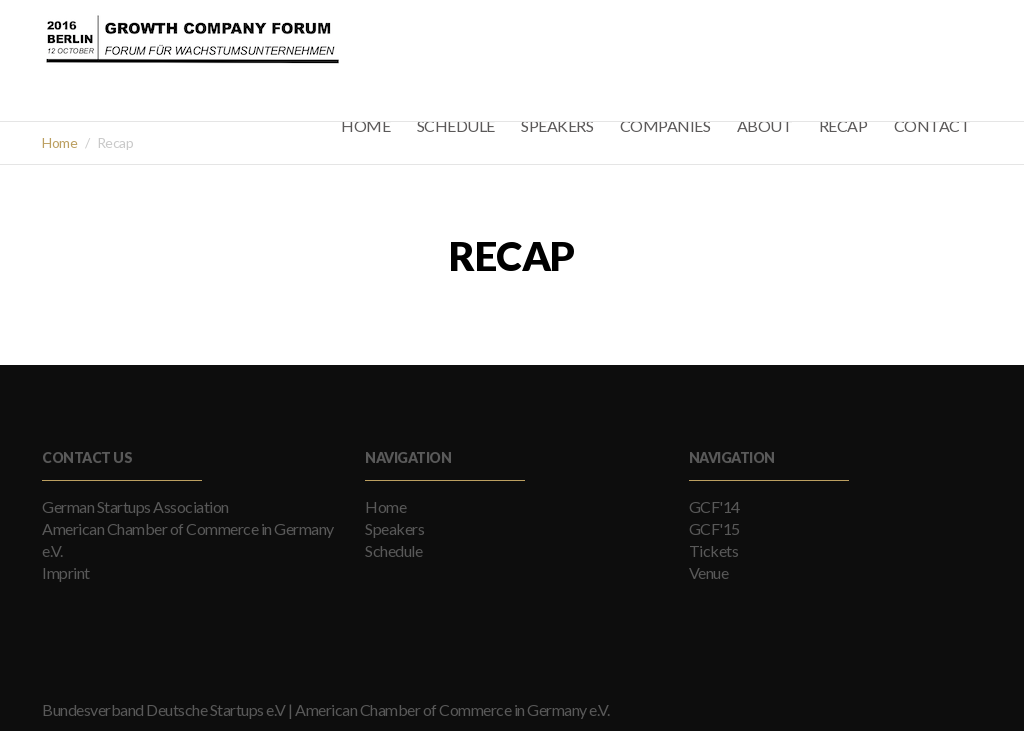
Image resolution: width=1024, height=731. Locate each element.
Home (59, 142)
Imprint (66, 572)
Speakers (394, 528)
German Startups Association (135, 506)
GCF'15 (714, 528)
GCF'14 (714, 506)
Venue (709, 572)
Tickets (714, 550)
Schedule (393, 550)
